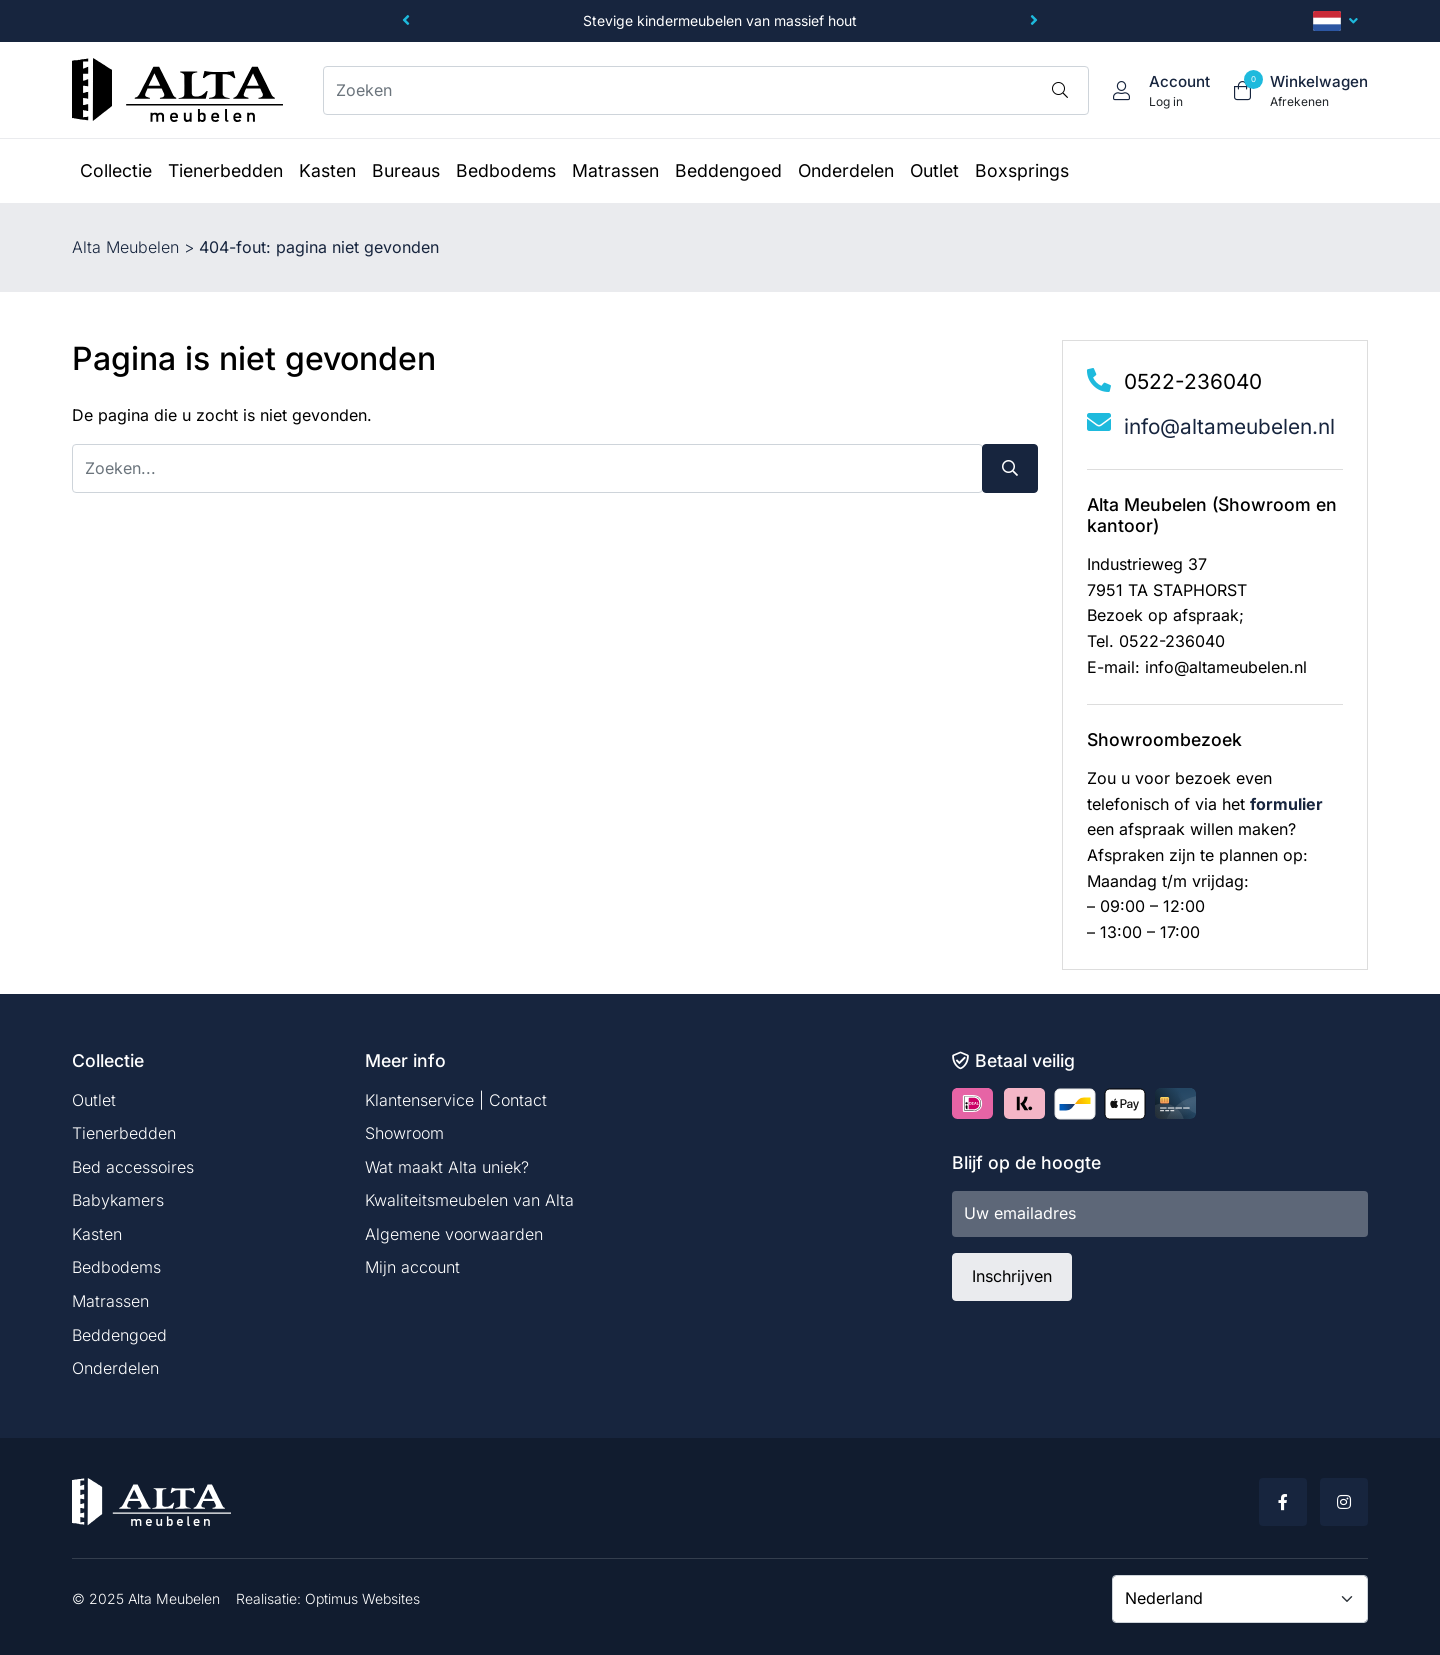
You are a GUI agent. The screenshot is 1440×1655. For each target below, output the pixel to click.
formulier (1286, 804)
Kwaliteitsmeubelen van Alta (469, 1200)
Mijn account (412, 1267)
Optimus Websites (362, 1598)
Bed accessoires (133, 1167)
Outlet (94, 1100)
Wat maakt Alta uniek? (447, 1167)
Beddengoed (119, 1335)
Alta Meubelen (125, 247)
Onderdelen (115, 1368)
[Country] (1240, 1599)
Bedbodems (116, 1267)
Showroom (404, 1133)
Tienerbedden (124, 1133)
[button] (406, 21)
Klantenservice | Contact (456, 1100)
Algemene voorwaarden (454, 1234)
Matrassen (110, 1301)
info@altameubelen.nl (1229, 426)
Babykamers (118, 1200)
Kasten (97, 1234)
